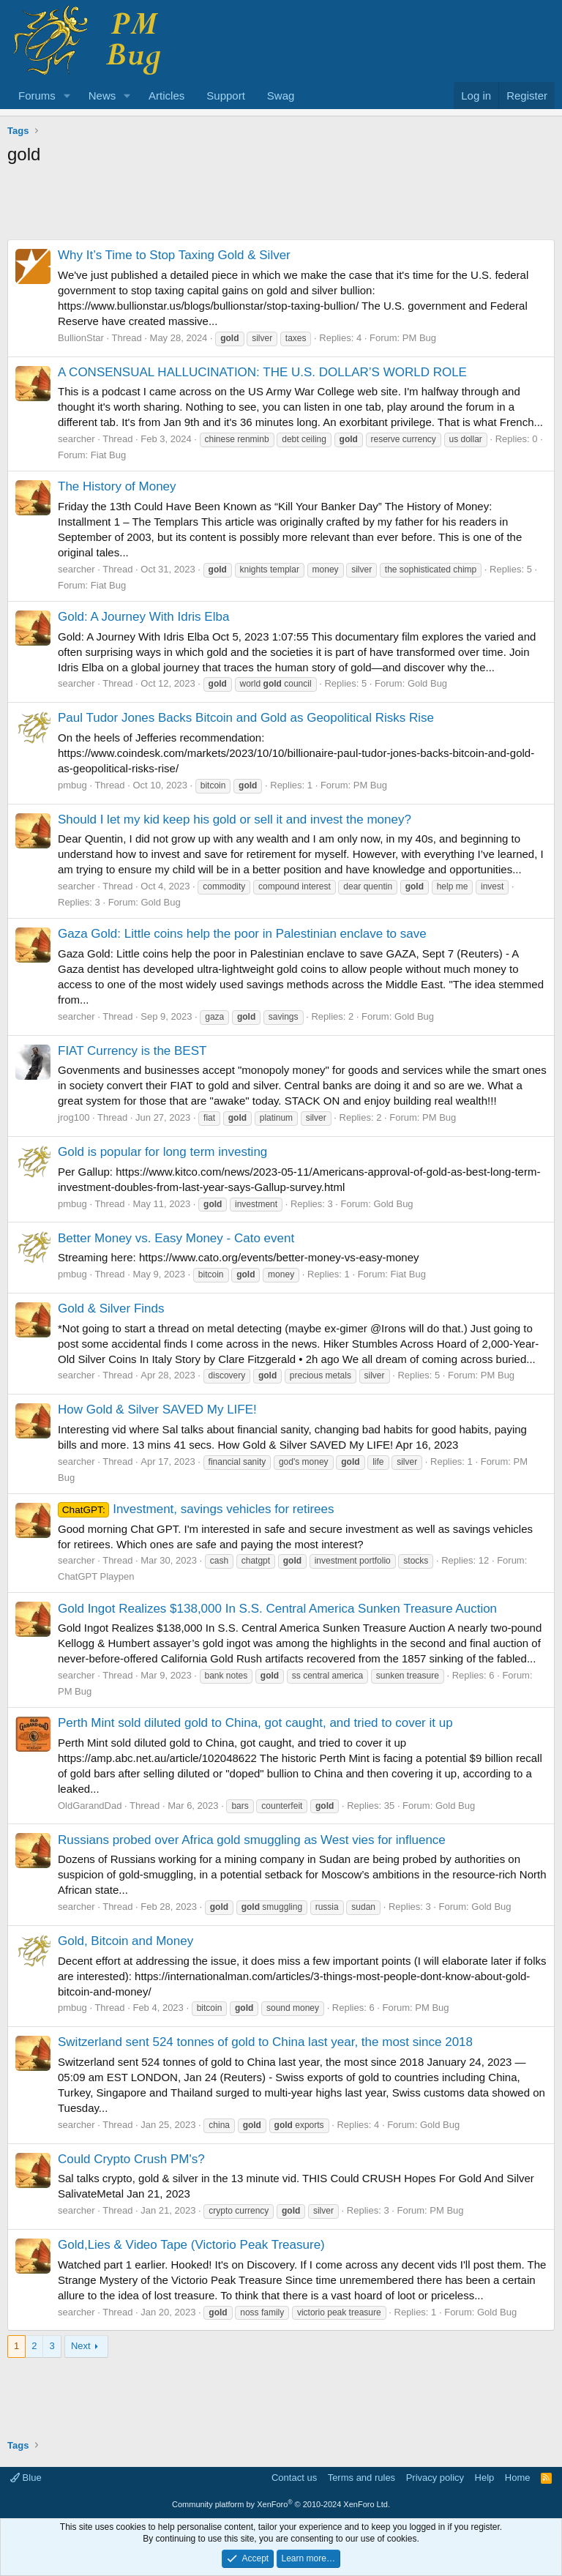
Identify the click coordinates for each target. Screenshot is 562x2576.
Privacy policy (435, 2477)
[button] (67, 95)
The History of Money (117, 486)
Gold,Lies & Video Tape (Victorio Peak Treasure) (191, 2245)
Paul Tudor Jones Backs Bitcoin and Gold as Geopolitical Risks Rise (246, 718)
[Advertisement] (281, 206)
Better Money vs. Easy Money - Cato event (176, 1238)
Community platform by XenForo (281, 2504)
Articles (166, 95)
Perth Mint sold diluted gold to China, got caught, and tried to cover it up (255, 1723)
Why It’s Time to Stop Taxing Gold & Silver (174, 255)
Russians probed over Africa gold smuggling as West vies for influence (252, 1840)
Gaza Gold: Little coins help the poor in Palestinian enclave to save (242, 934)
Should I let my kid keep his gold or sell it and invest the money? (234, 819)
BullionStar (81, 337)
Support (225, 95)
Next (81, 2345)
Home (518, 2477)
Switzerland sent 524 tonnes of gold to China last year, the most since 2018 (265, 2042)
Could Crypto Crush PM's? (131, 2159)
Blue (26, 2477)
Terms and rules (361, 2477)
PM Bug (419, 337)
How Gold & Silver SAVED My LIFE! (157, 1409)
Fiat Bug (108, 454)
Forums (37, 95)
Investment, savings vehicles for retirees (196, 1509)
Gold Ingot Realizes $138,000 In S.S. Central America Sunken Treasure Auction (277, 1609)
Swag (281, 95)
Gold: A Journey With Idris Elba (143, 617)
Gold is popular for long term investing (162, 1152)
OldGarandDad (89, 1805)
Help (485, 2477)
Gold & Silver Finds (111, 1308)
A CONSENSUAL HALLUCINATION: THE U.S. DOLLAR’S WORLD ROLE (262, 372)
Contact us (294, 2477)
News (102, 95)
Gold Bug (427, 683)
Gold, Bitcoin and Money (125, 1941)
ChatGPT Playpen (96, 1576)
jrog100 (73, 1117)
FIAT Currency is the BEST (132, 1051)
